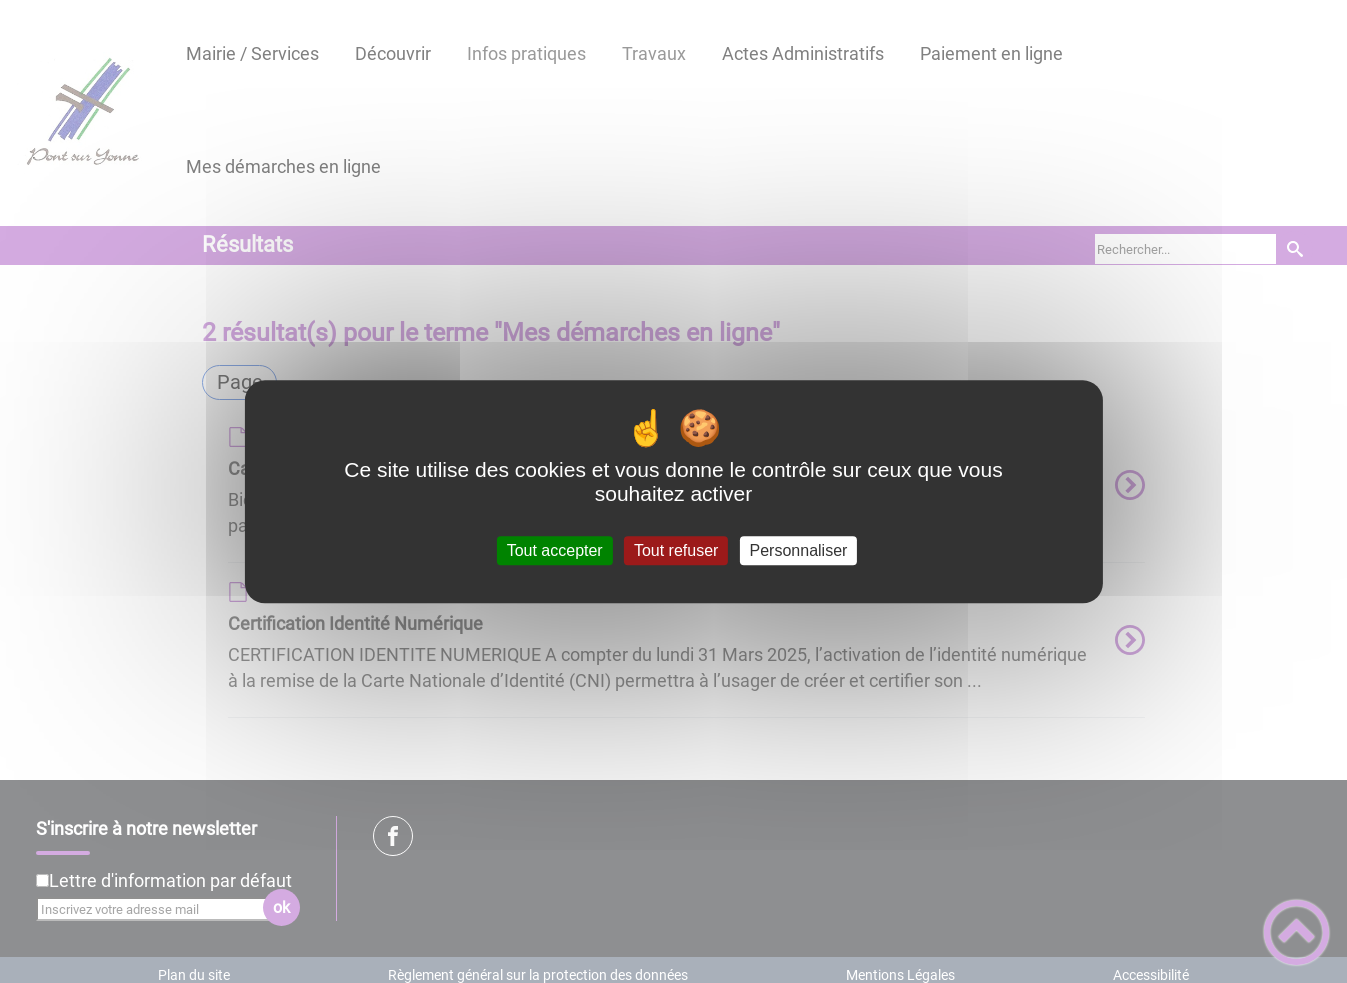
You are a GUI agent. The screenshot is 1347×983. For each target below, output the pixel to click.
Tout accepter (555, 550)
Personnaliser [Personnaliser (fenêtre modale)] (799, 550)
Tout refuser (676, 550)
